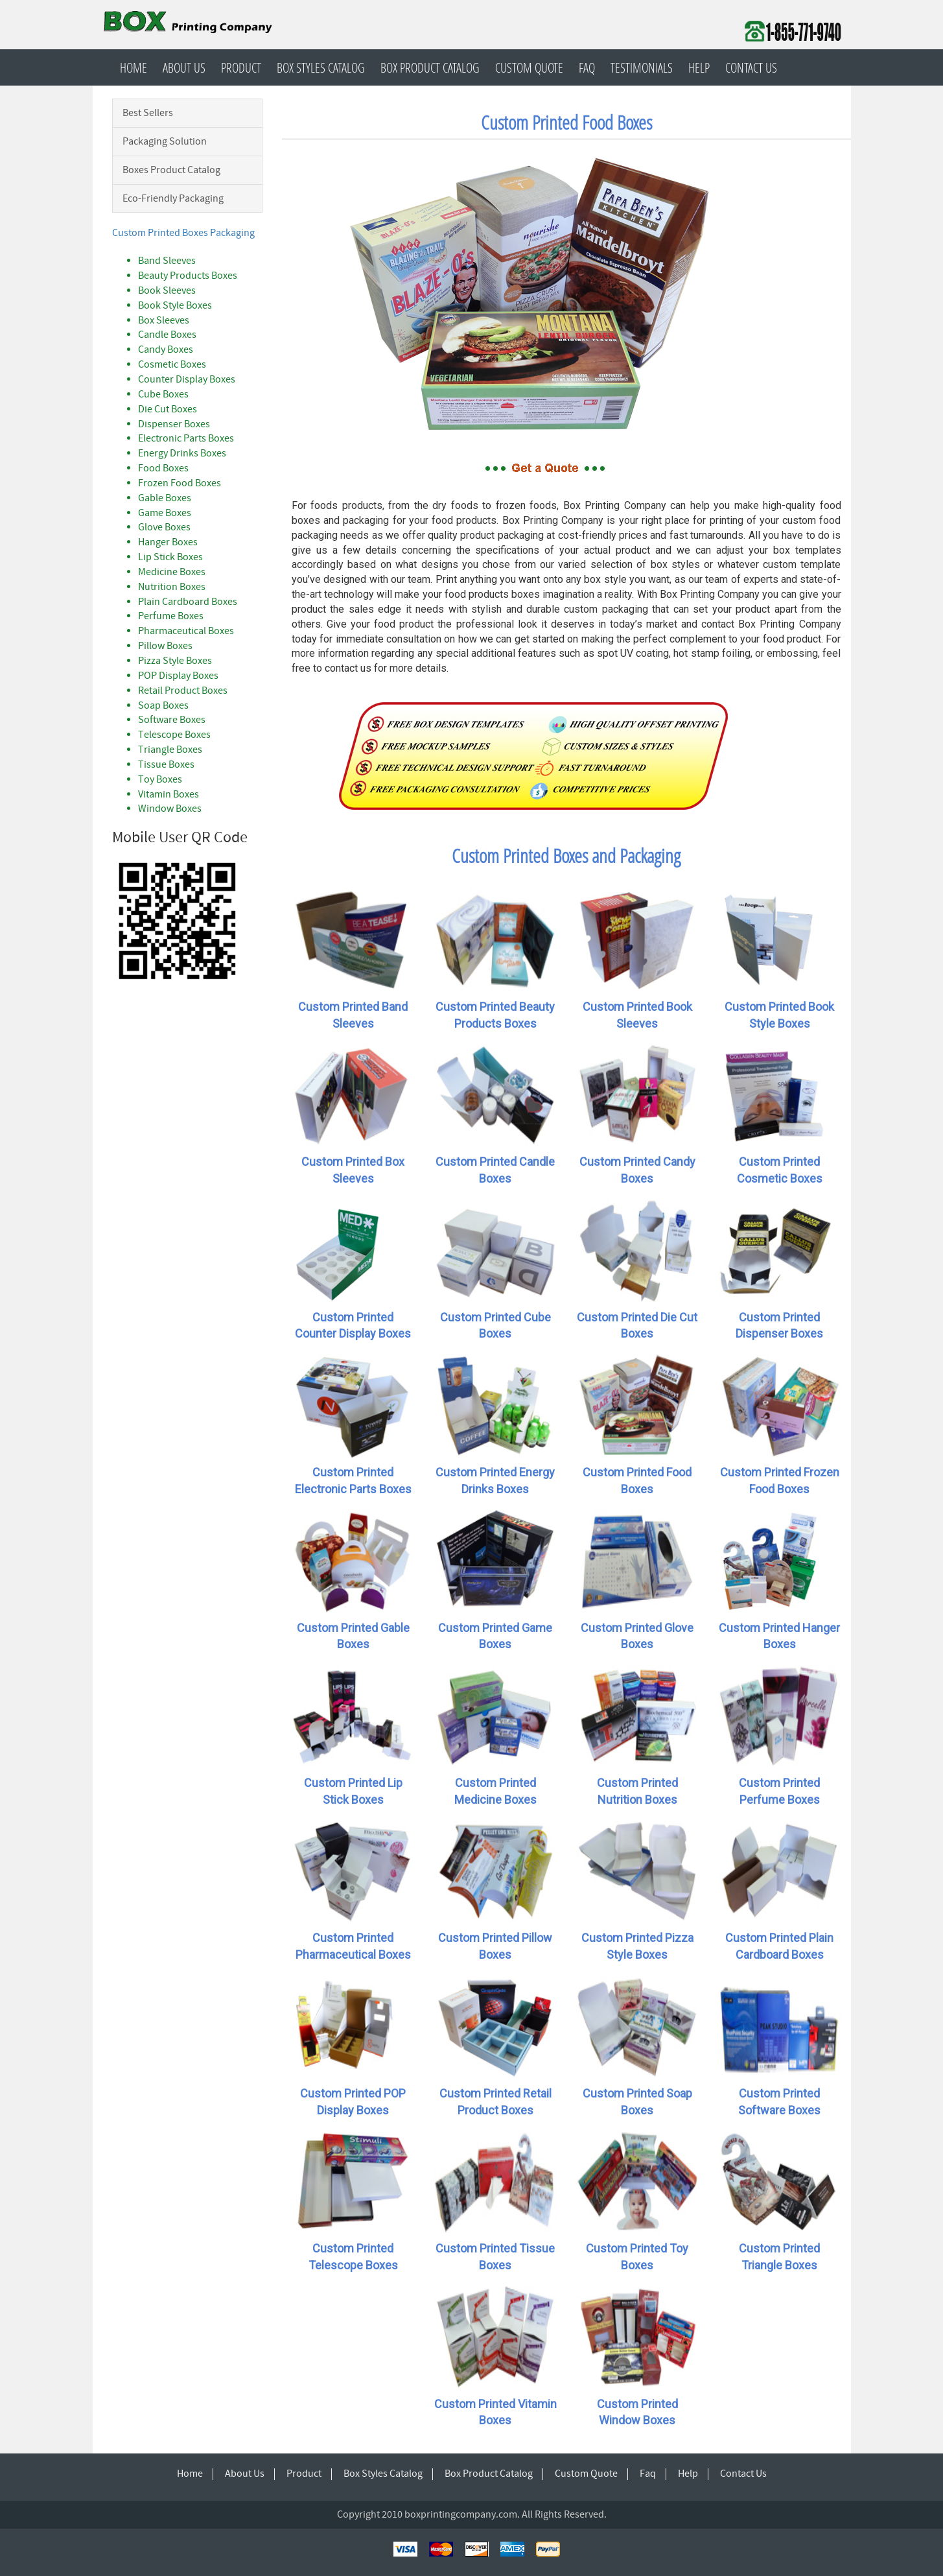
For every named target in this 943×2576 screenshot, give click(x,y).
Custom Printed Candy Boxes (637, 1170)
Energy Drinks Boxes (182, 453)
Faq (587, 67)
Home (133, 67)
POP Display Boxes (178, 675)
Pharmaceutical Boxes (186, 630)
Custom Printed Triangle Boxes (779, 2256)
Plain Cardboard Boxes (187, 601)
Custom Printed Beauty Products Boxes (495, 1015)
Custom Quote (529, 67)
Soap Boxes (163, 705)
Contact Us (751, 67)
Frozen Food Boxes (179, 483)
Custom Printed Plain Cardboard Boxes (779, 1946)
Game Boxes (164, 512)
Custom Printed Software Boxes (779, 2101)
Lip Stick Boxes (170, 556)
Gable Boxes (164, 497)
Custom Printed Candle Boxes (495, 1170)
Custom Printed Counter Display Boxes (353, 1325)
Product (241, 67)
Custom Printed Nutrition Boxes (637, 1791)
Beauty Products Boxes (187, 275)
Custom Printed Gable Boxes (353, 1636)
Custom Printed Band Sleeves (353, 1015)
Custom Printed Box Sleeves (352, 1170)
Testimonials (642, 67)
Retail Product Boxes (182, 690)
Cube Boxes (163, 394)
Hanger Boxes (168, 542)
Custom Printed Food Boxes (637, 1480)
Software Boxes (171, 719)
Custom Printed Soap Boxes (637, 2101)
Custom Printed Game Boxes (495, 1636)
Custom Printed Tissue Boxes (495, 2256)
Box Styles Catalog (321, 67)
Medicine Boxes (171, 571)
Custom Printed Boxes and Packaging (566, 855)
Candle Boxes (167, 334)
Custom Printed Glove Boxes (637, 1636)
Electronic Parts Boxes (186, 438)
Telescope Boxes (174, 734)
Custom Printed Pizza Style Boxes (637, 1946)
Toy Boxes (160, 779)
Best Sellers (147, 112)
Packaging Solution (164, 141)
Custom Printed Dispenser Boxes (779, 1325)
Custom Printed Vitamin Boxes (495, 2412)
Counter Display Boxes (186, 379)
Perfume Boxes (171, 615)
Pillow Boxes (165, 645)
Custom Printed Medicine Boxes (495, 1791)
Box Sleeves (163, 320)
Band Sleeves (167, 260)
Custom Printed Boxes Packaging (183, 232)
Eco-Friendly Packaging (173, 198)
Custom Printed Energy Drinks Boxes (495, 1480)
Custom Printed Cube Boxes (495, 1325)
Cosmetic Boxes (172, 364)
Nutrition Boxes (171, 586)
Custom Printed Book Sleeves (637, 1015)
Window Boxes (170, 808)
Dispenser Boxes (174, 424)
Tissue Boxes (166, 764)
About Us (184, 67)
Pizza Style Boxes (175, 660)
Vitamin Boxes (168, 794)
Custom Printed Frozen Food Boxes (779, 1480)
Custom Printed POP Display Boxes (353, 2101)
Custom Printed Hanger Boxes (779, 1636)
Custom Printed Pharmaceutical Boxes (353, 1946)
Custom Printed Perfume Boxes (779, 1791)
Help (699, 67)
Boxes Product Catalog (171, 169)
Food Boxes (163, 468)
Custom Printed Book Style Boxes (779, 1015)
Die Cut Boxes (167, 409)
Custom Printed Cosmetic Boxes (779, 1170)
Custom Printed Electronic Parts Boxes (353, 1480)
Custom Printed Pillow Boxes (495, 1946)
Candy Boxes (165, 349)
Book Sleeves (167, 290)
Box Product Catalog (430, 67)
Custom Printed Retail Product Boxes (495, 2101)
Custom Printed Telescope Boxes (353, 2256)
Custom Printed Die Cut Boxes (637, 1325)
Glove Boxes (164, 527)
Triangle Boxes (170, 749)
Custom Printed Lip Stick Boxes (353, 1791)
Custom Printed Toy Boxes (637, 2256)
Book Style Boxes (175, 305)
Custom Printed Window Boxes (637, 2412)
